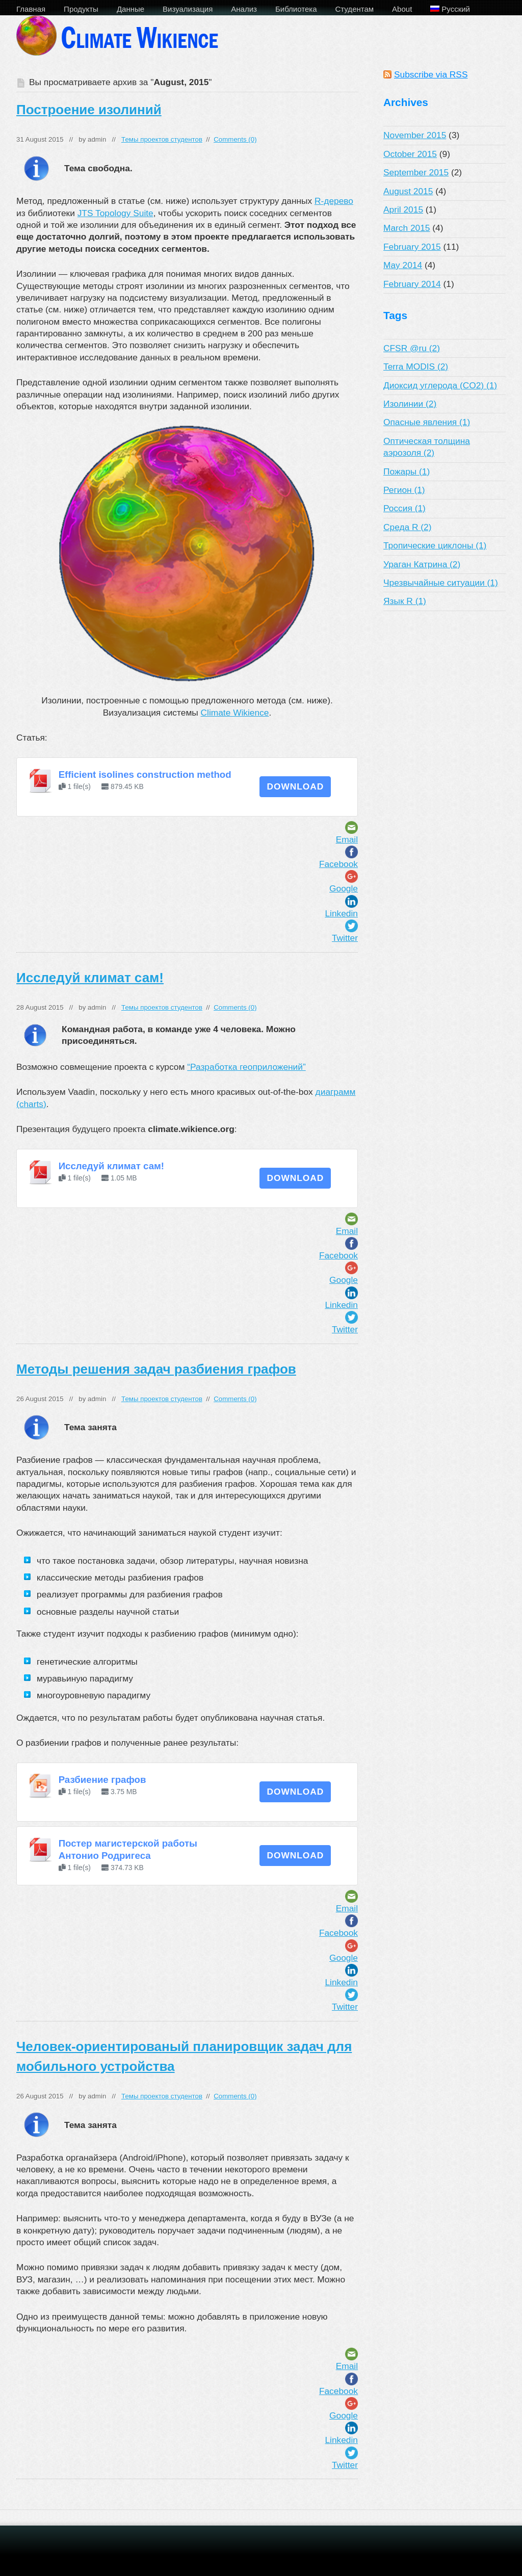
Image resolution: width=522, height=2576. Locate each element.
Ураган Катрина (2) (421, 564)
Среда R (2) (407, 527)
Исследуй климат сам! (90, 977)
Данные (130, 9)
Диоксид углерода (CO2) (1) (440, 385)
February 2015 (412, 247)
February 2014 (412, 284)
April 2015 (403, 209)
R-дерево (334, 201)
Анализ (244, 9)
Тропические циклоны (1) (434, 545)
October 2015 (410, 154)
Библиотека (296, 9)
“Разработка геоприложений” (246, 1067)
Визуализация (188, 9)
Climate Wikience (235, 712)
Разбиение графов (102, 1779)
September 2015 (416, 172)
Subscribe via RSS (430, 74)
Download (295, 786)
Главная (30, 9)
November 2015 (414, 135)
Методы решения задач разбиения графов (156, 1369)
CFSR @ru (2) (411, 348)
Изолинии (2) (409, 404)
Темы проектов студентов (161, 139)
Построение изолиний (89, 109)
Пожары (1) (406, 471)
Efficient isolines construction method (145, 774)
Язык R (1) (404, 601)
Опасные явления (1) (426, 422)
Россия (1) (404, 508)
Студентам (354, 9)
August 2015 (408, 191)
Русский (450, 9)
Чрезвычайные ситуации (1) (440, 582)
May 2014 (402, 265)
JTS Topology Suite (115, 213)
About (402, 9)
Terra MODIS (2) (415, 366)
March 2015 (406, 228)
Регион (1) (404, 490)
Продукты (81, 9)
